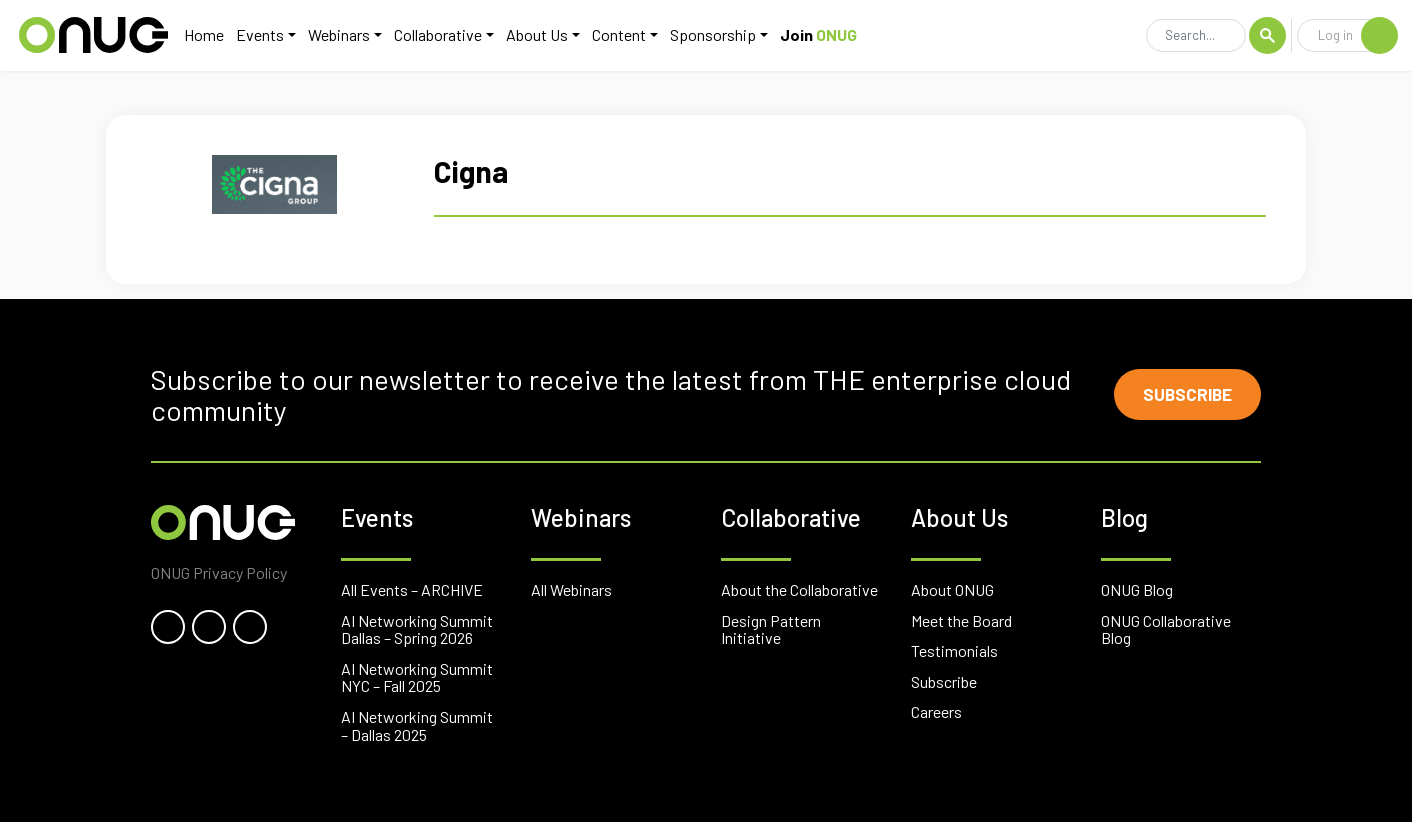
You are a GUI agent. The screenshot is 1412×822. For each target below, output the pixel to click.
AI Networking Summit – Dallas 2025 (417, 725)
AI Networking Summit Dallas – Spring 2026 (417, 629)
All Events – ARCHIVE (412, 589)
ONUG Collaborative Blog (1166, 629)
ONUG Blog (1137, 589)
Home (200, 36)
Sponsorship (709, 36)
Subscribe (1182, 395)
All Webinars (571, 589)
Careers (936, 711)
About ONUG (952, 589)
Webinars (335, 36)
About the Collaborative (799, 589)
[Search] (1196, 38)
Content (615, 36)
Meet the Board (961, 620)
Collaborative (434, 36)
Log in (1357, 37)
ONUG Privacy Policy (219, 572)
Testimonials (954, 650)
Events (256, 36)
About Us (533, 36)
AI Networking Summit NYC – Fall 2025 (417, 677)
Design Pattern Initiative (771, 629)
